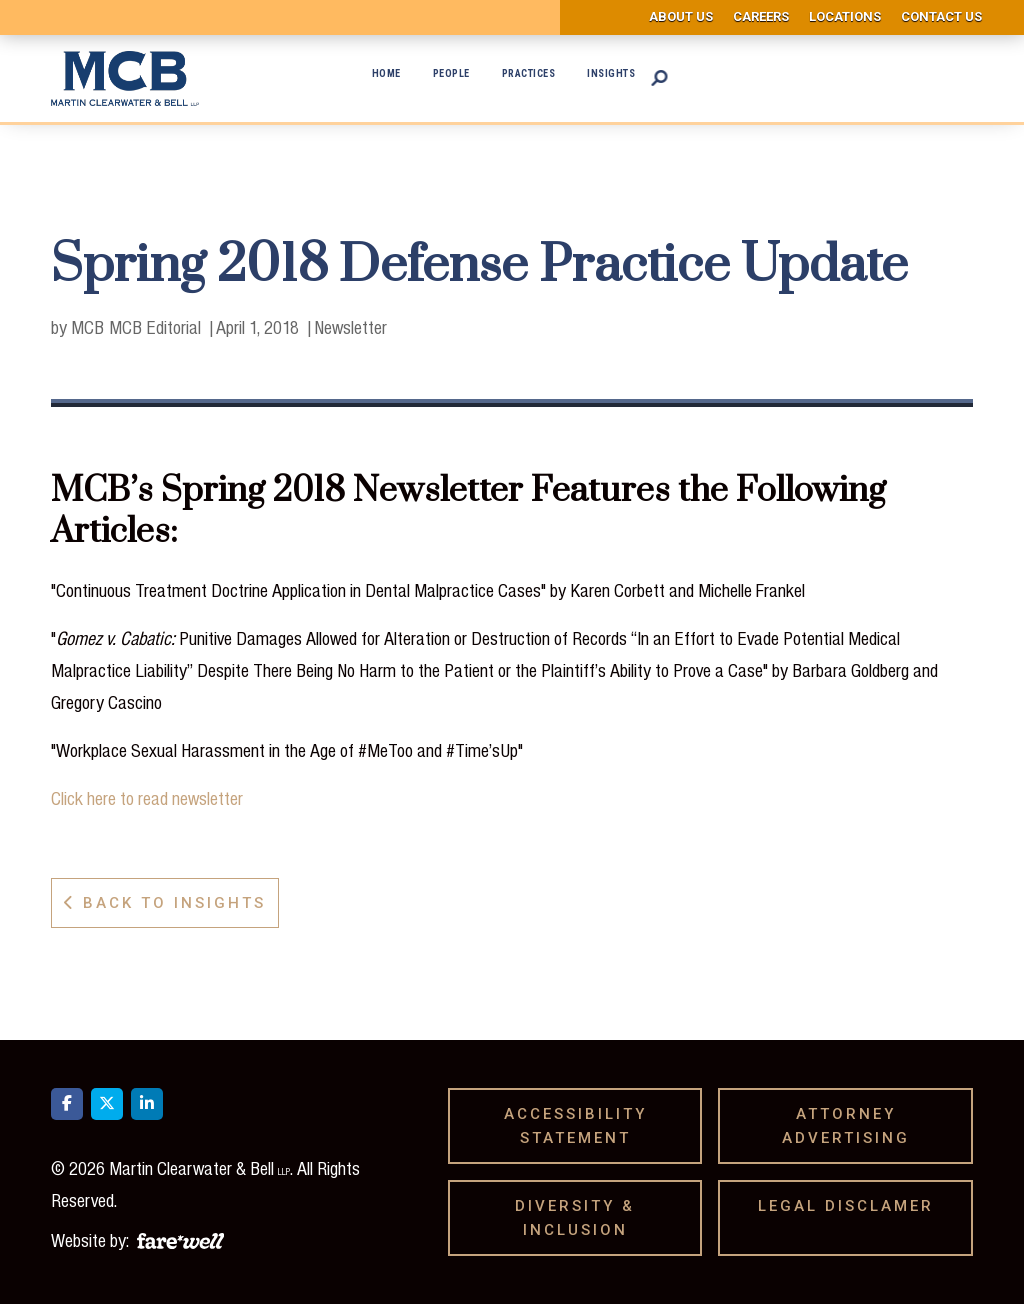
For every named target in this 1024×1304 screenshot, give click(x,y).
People (451, 73)
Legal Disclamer (853, 1206)
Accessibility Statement (575, 1126)
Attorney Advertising (853, 1126)
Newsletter (350, 327)
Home (386, 73)
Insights (611, 73)
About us (681, 16)
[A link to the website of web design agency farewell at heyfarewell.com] (180, 1238)
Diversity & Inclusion (578, 1218)
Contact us (941, 16)
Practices (529, 73)
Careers (761, 16)
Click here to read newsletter (147, 798)
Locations (845, 16)
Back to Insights (165, 903)
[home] (125, 78)
